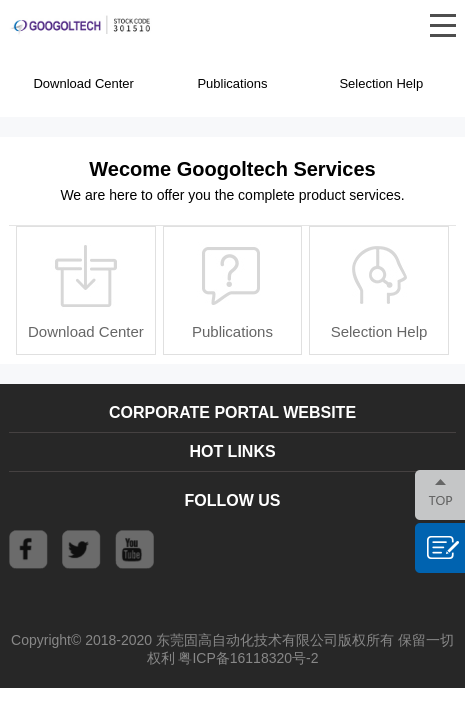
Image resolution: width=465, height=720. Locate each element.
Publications (232, 83)
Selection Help (381, 83)
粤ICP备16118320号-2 (248, 658)
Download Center (83, 83)
